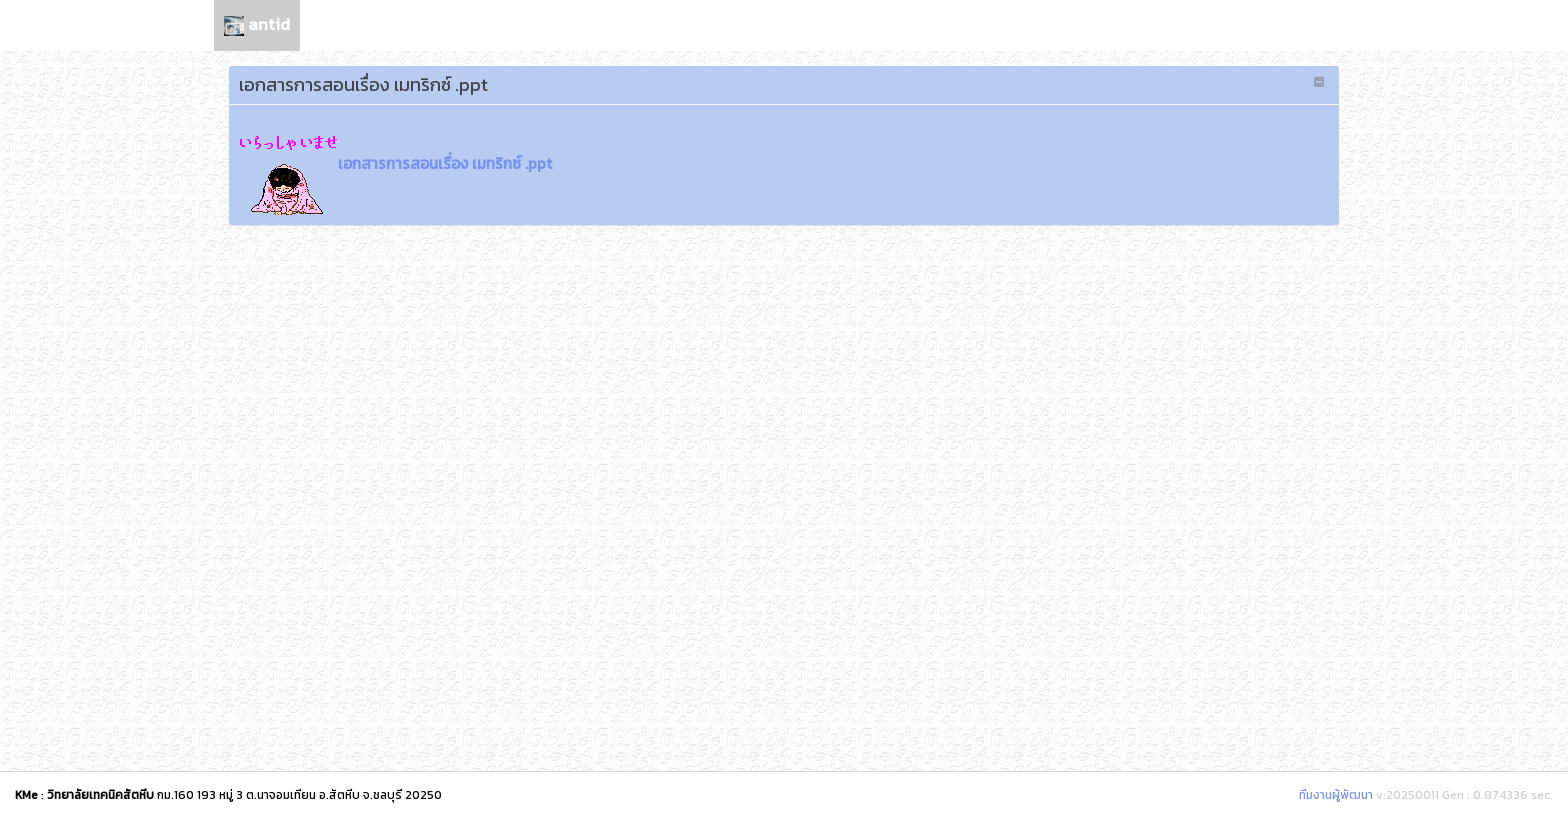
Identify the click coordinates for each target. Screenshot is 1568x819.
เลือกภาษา (1307, 24)
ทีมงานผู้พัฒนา (1336, 795)
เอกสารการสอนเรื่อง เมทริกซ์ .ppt (395, 163)
